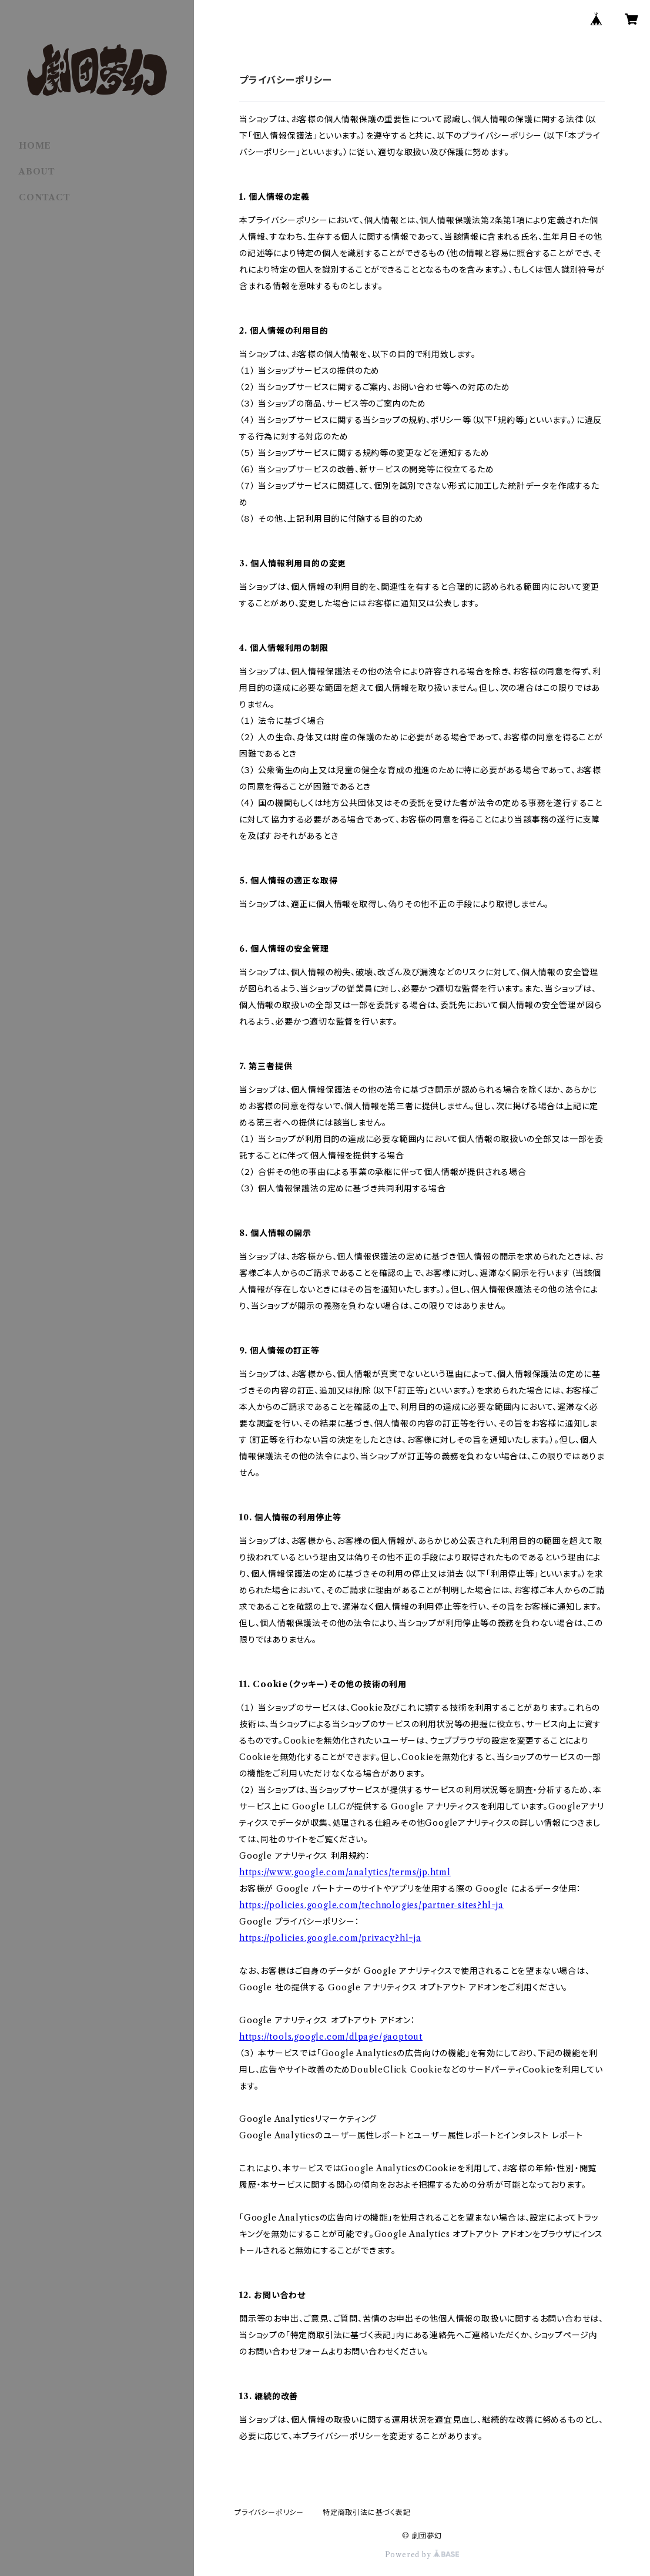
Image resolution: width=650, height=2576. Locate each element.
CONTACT (45, 197)
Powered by (422, 2554)
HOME (35, 145)
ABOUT (37, 171)
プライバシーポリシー (269, 2512)
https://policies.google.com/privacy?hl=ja (330, 1938)
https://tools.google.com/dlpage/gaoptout (331, 2036)
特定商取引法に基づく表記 (367, 2512)
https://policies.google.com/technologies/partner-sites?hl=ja (371, 1905)
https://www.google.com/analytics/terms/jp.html (345, 1872)
